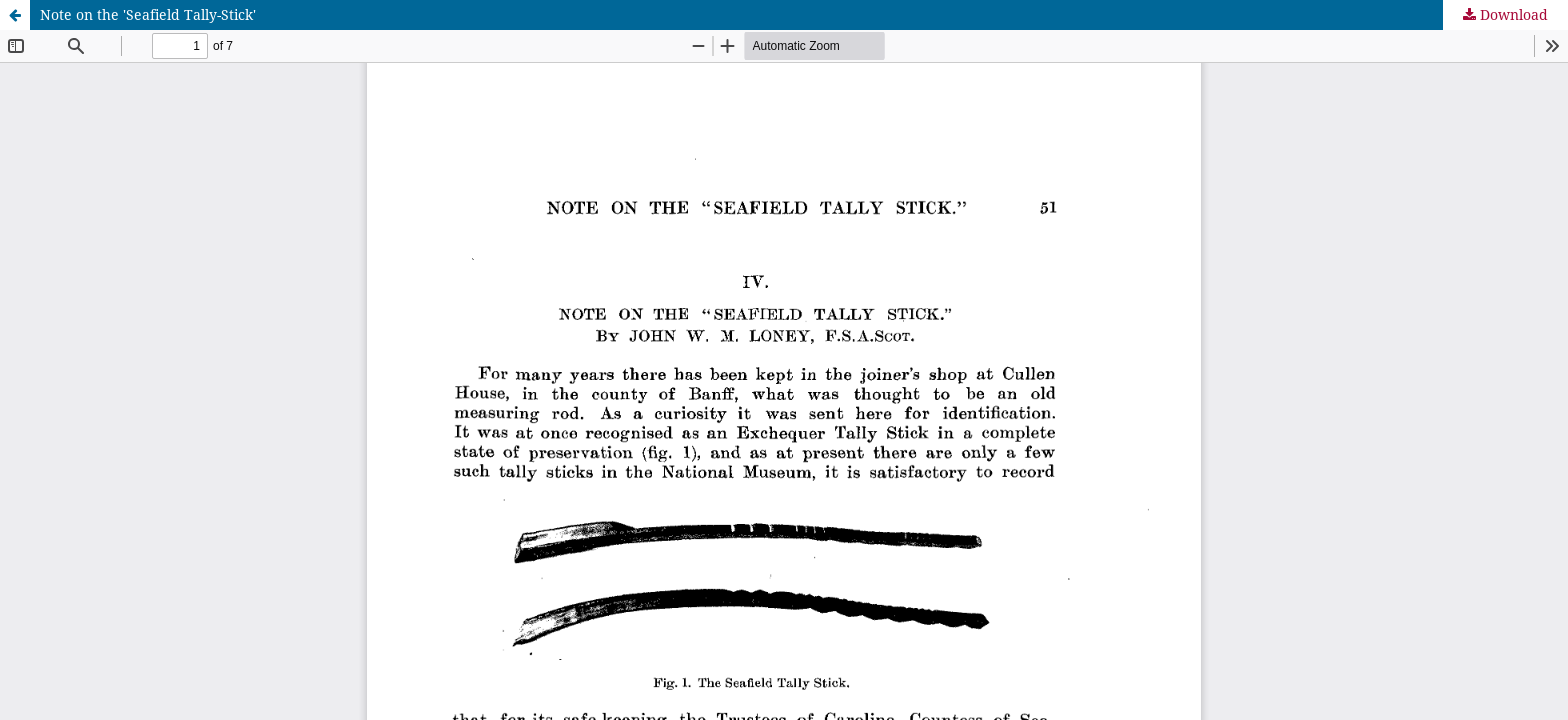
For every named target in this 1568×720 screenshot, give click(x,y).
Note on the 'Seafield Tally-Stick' (148, 14)
